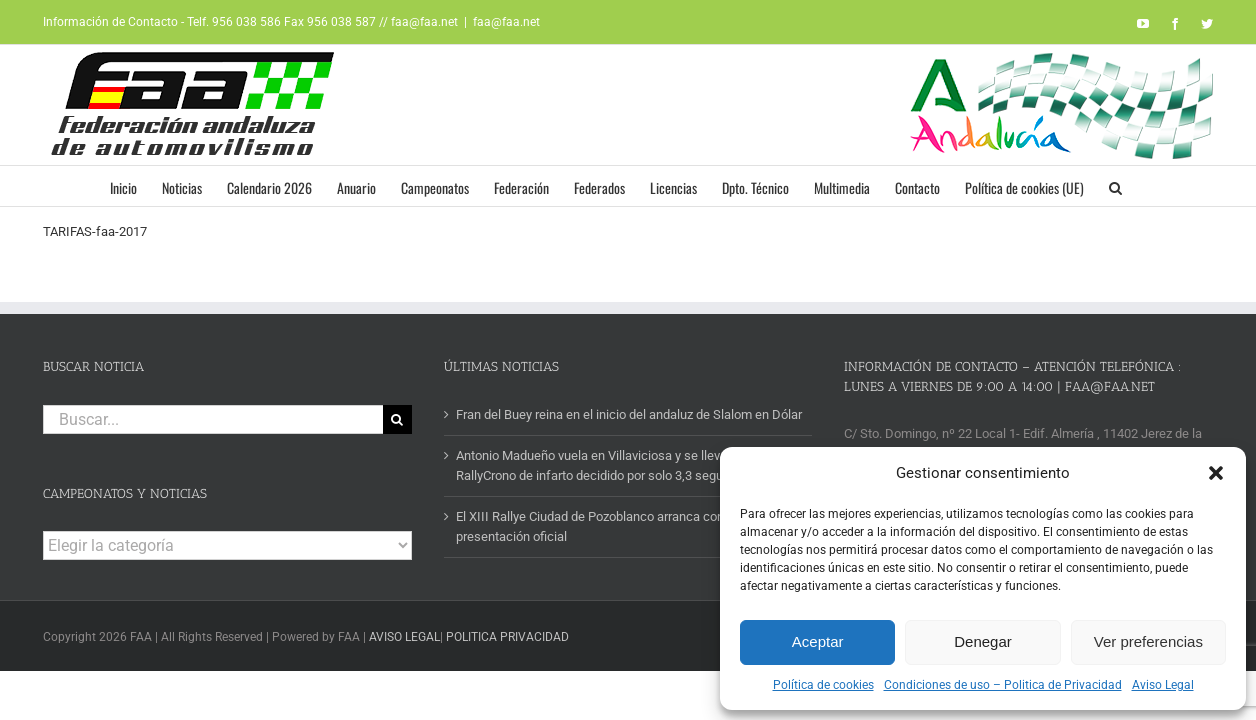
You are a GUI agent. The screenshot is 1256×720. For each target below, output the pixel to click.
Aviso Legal (1163, 685)
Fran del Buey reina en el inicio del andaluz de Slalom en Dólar (629, 414)
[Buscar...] (213, 419)
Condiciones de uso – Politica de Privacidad (1003, 685)
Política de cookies (823, 685)
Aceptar (818, 641)
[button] (1216, 473)
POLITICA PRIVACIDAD (507, 637)
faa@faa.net (506, 22)
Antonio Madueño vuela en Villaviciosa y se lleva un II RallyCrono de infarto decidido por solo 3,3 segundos (605, 465)
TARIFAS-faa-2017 (95, 231)
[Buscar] (397, 419)
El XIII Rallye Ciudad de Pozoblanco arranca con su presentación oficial (598, 526)
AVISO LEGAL (404, 637)
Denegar (983, 641)
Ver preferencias (1148, 641)
